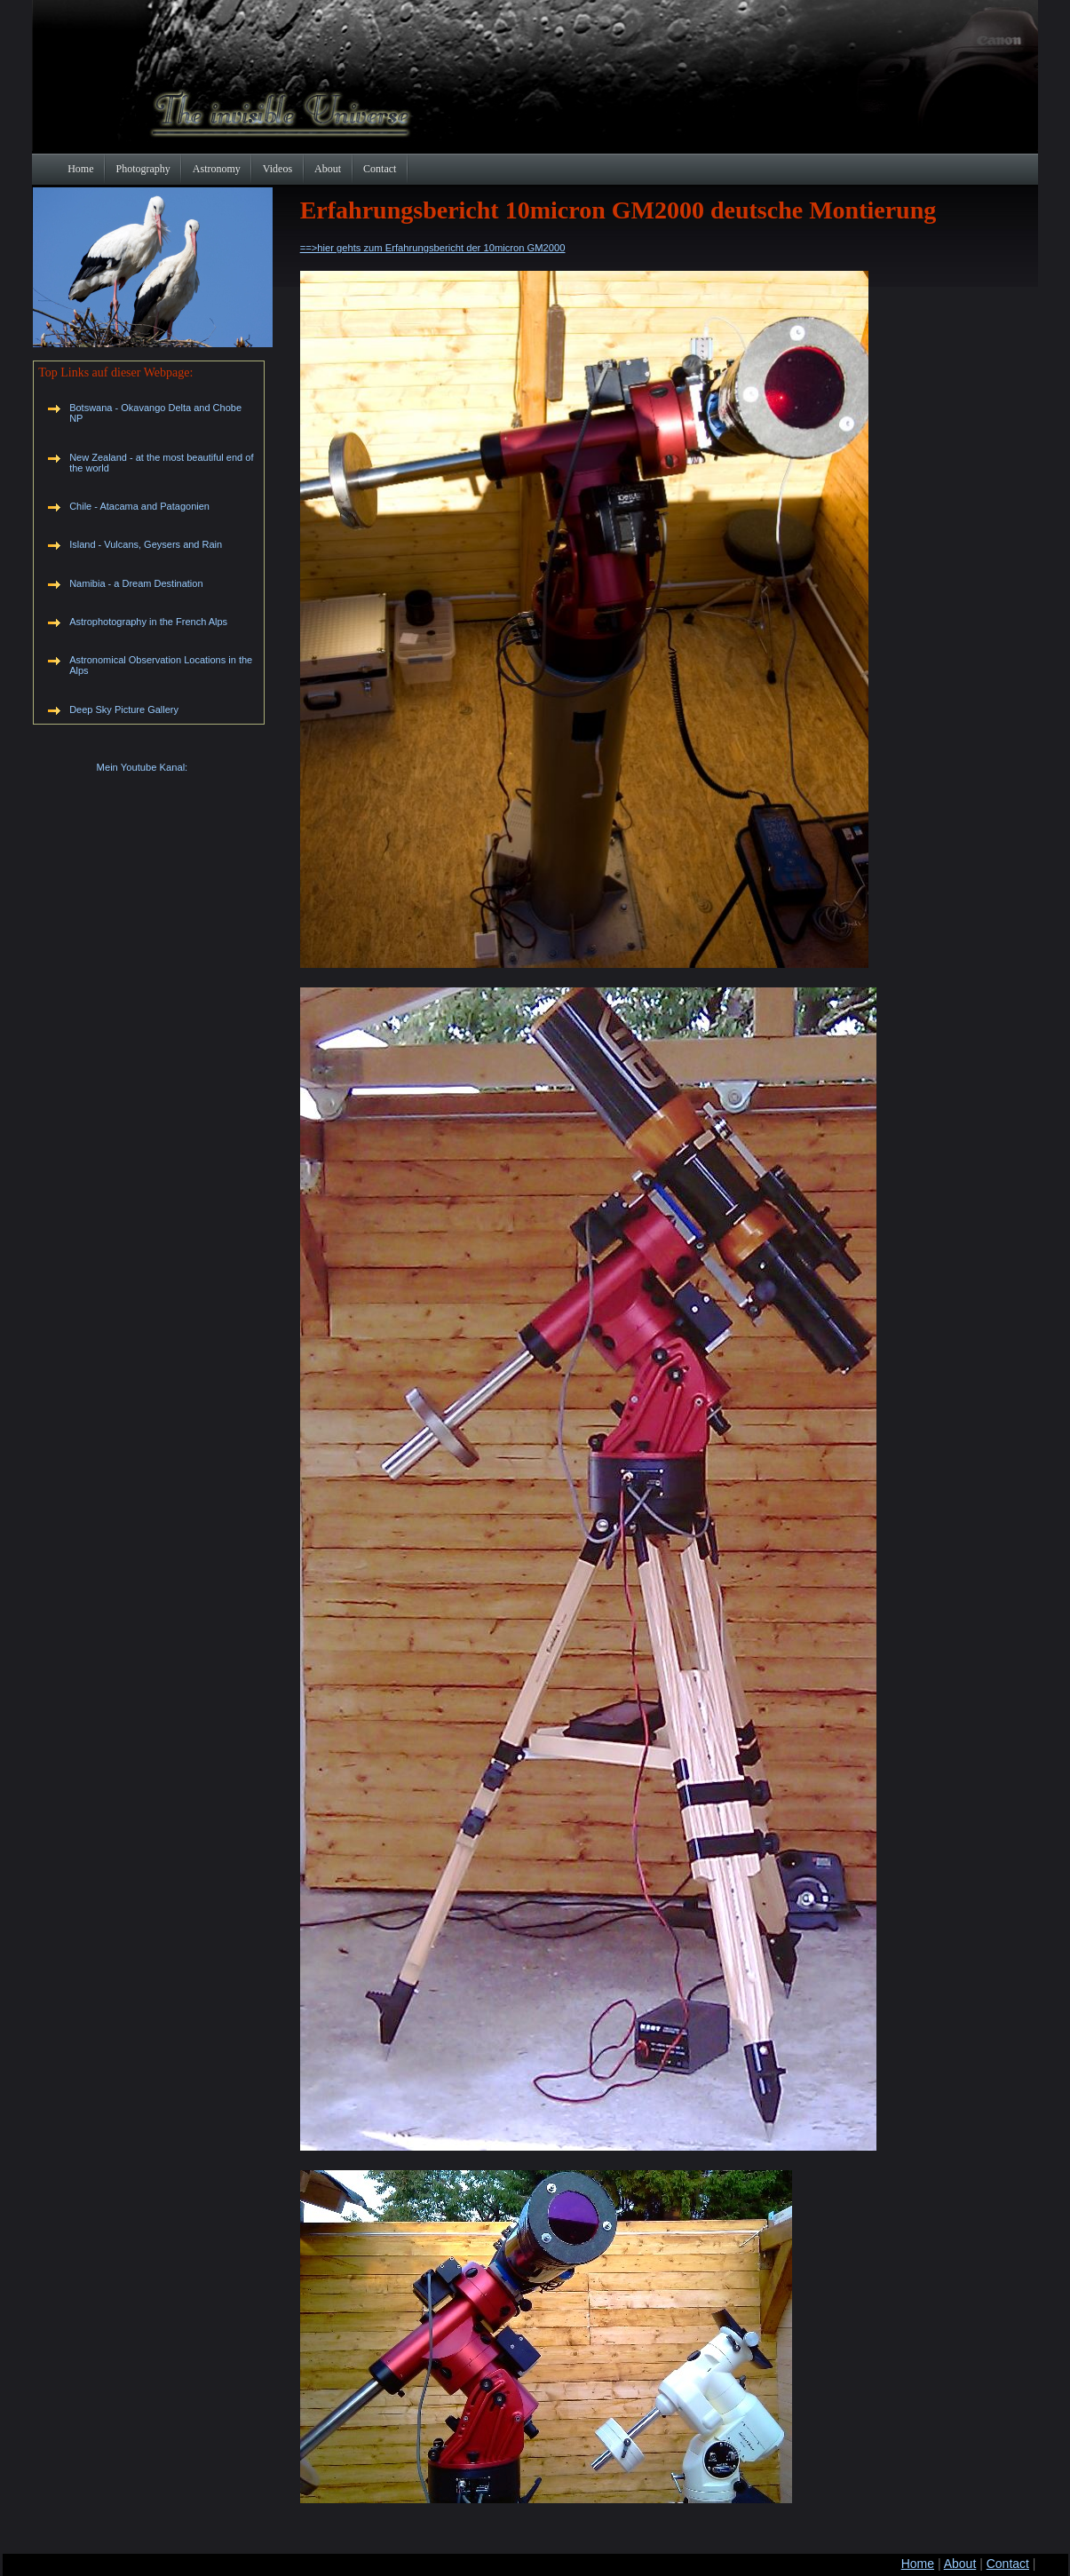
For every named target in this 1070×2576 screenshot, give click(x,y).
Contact (1008, 2563)
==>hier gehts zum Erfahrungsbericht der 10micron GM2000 (433, 247)
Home (917, 2563)
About (960, 2563)
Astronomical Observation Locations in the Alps (160, 665)
